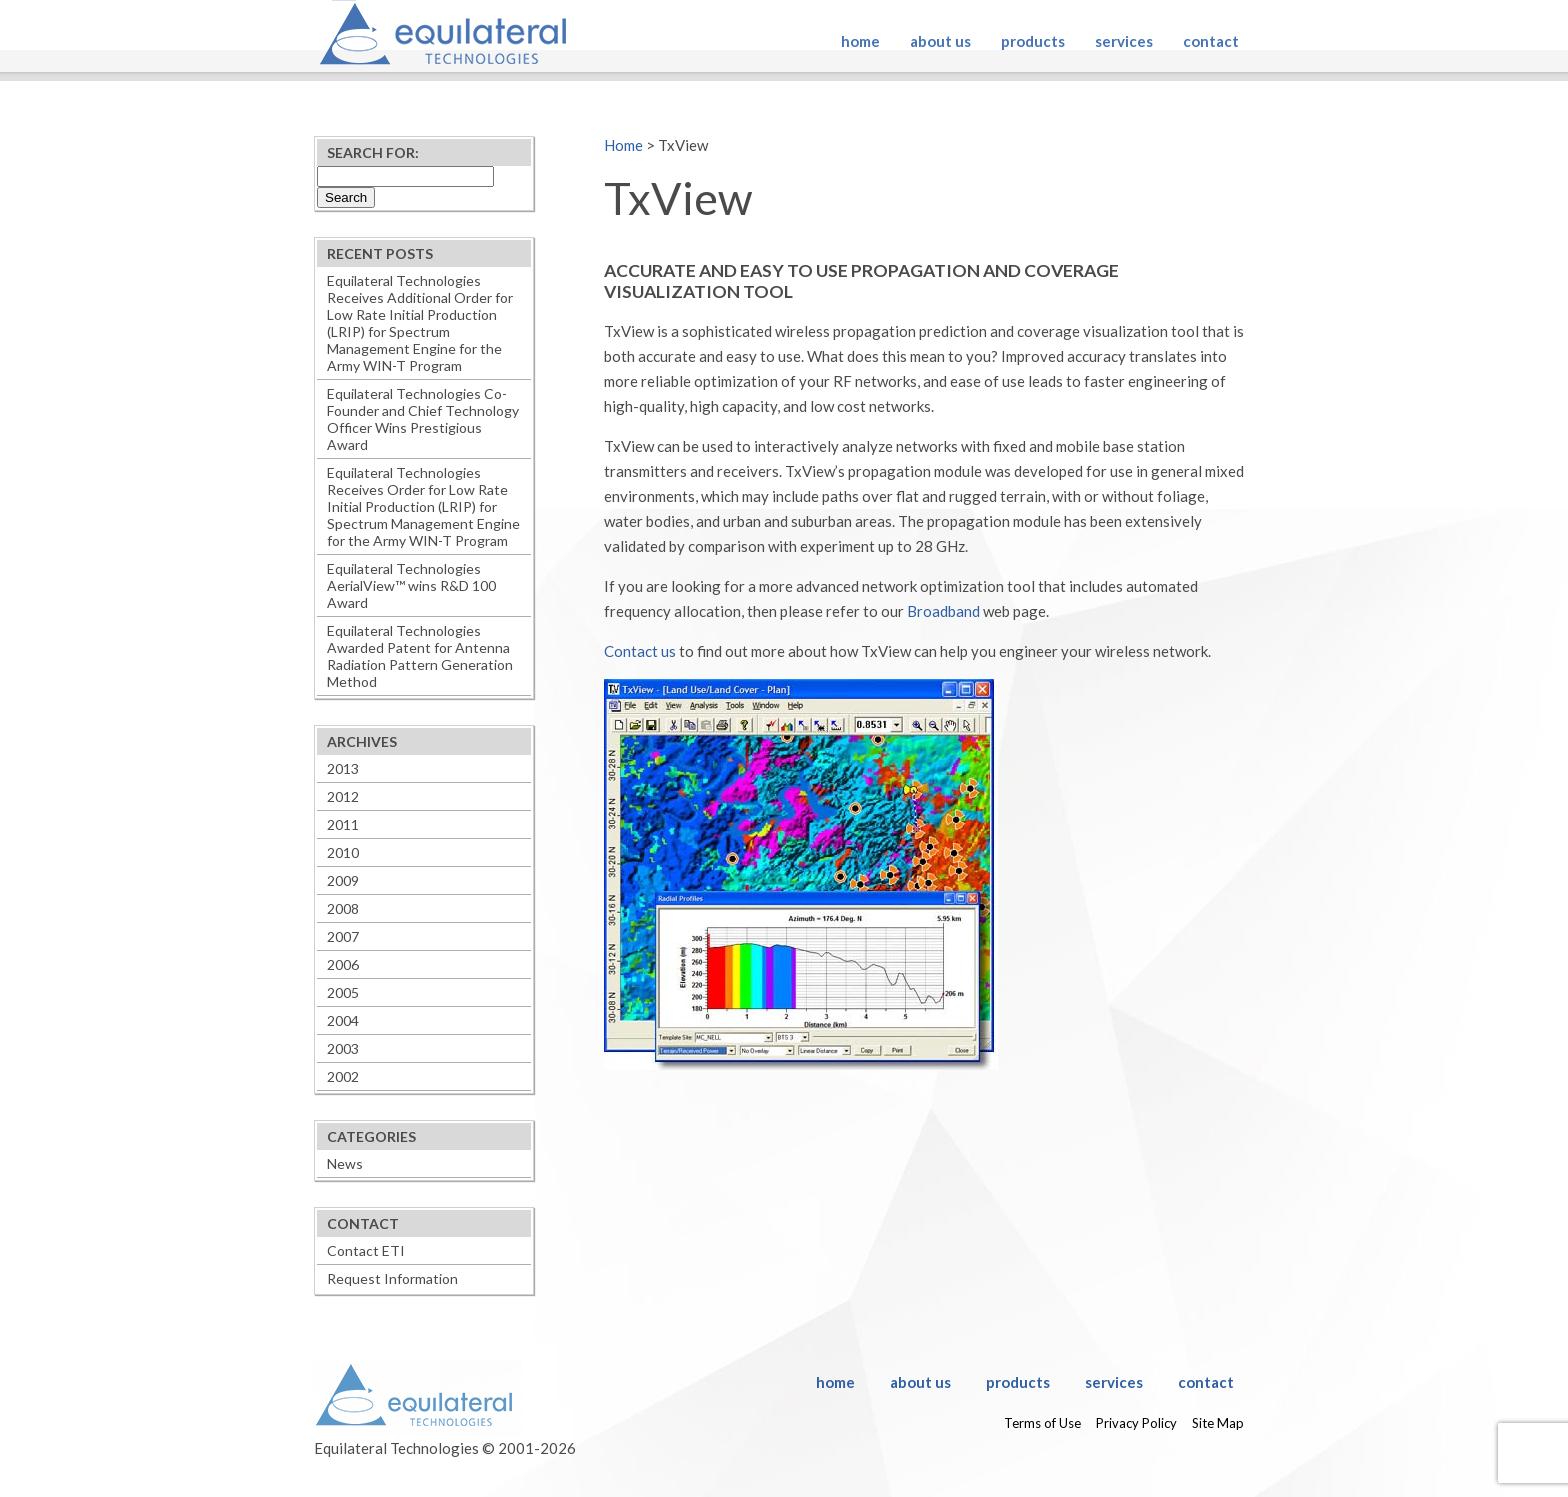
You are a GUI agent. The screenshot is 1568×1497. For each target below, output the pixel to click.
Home (860, 41)
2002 (343, 1076)
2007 (343, 936)
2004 (343, 1020)
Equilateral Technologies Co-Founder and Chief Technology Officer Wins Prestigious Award (423, 419)
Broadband (943, 611)
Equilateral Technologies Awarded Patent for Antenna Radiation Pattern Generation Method (420, 656)
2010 (343, 852)
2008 (343, 908)
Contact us (640, 651)
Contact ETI (366, 1250)
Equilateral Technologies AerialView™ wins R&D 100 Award (411, 585)
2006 (343, 964)
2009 (343, 880)
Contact (1211, 41)
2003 (343, 1048)
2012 (343, 796)
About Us (940, 41)
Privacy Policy (1136, 1423)
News (345, 1163)
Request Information (392, 1278)
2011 (343, 824)
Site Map (1218, 1423)
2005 (343, 992)
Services (1124, 41)
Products (1033, 41)
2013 (343, 768)
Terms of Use (1042, 1423)
